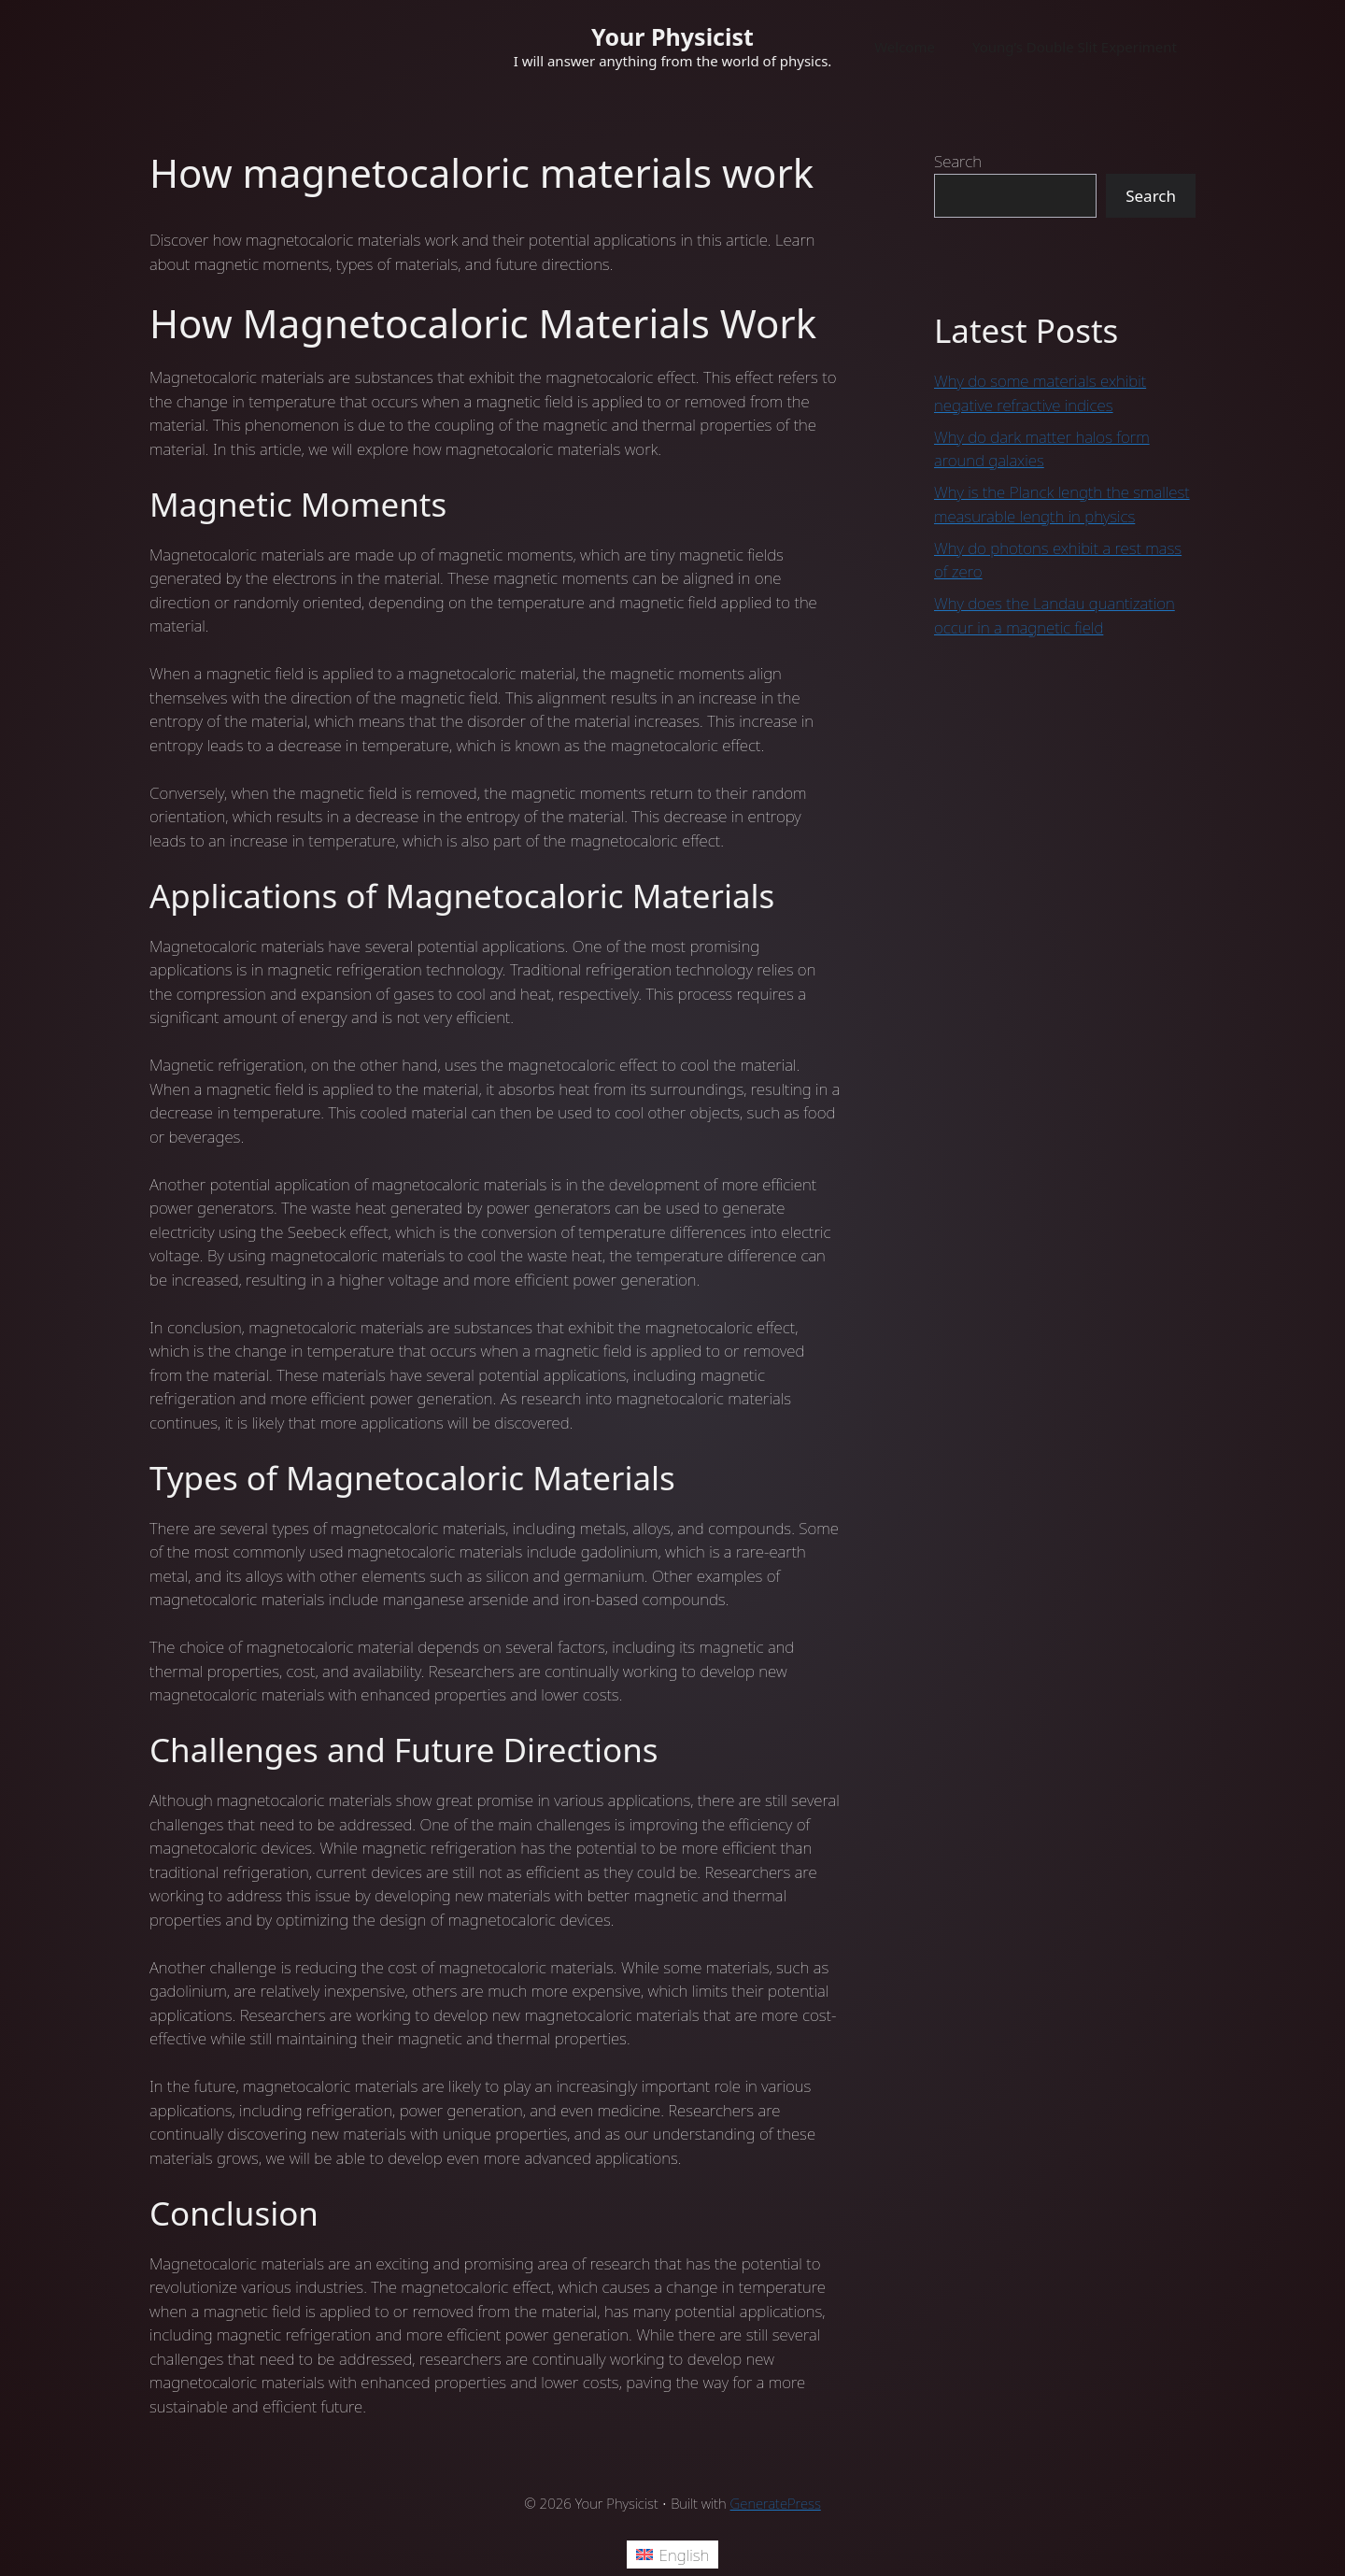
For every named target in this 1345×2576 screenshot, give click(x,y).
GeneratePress (775, 2503)
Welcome (904, 46)
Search (958, 161)
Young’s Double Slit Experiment (1074, 46)
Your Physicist (672, 36)
